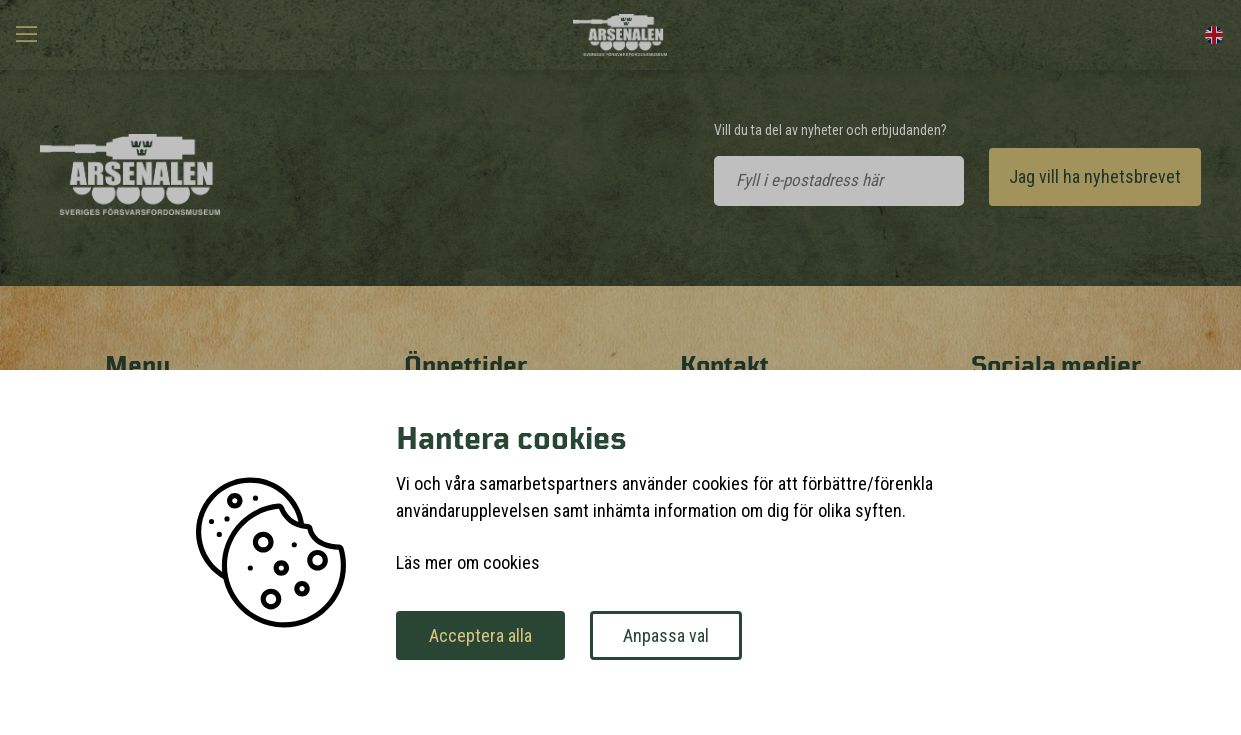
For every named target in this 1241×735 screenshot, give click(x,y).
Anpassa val (666, 635)
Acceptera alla (480, 635)
